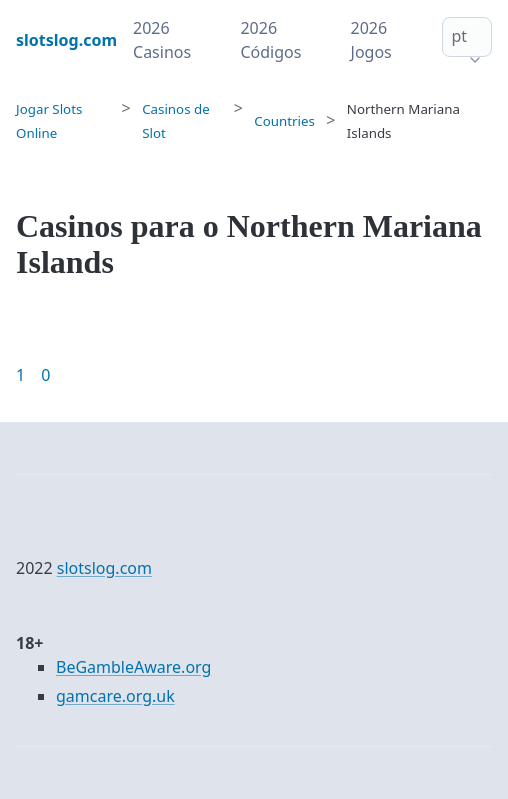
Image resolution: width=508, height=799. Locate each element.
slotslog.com (104, 568)
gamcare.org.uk (115, 696)
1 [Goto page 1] (20, 375)
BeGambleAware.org (133, 667)
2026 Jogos (371, 40)
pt (459, 36)
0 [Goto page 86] (45, 375)
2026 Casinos (162, 40)
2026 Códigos (270, 40)
